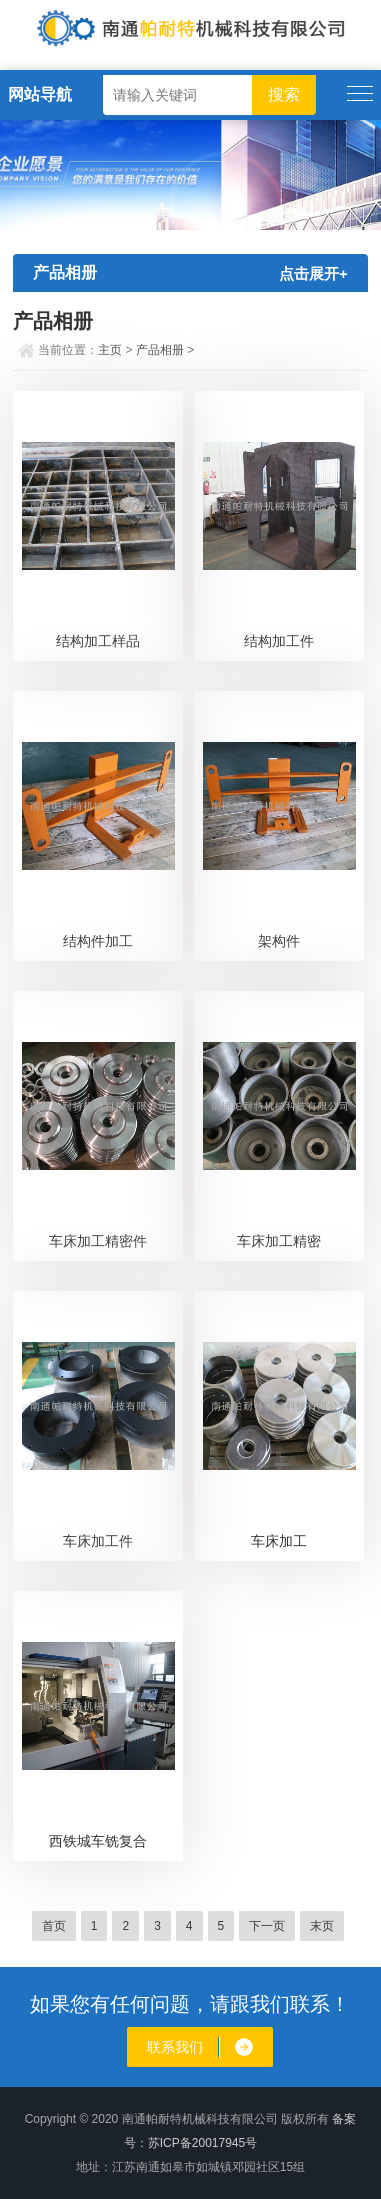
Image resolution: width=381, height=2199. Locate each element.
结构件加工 (98, 941)
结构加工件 (279, 641)
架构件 (279, 941)
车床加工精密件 (98, 1241)
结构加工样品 (98, 641)
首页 (54, 1926)
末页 (322, 1926)
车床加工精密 (279, 1241)
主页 (110, 350)
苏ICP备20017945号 (202, 2143)
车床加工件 (98, 1541)
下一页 (267, 1926)
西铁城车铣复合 (98, 1841)
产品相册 (160, 350)
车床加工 (279, 1541)
